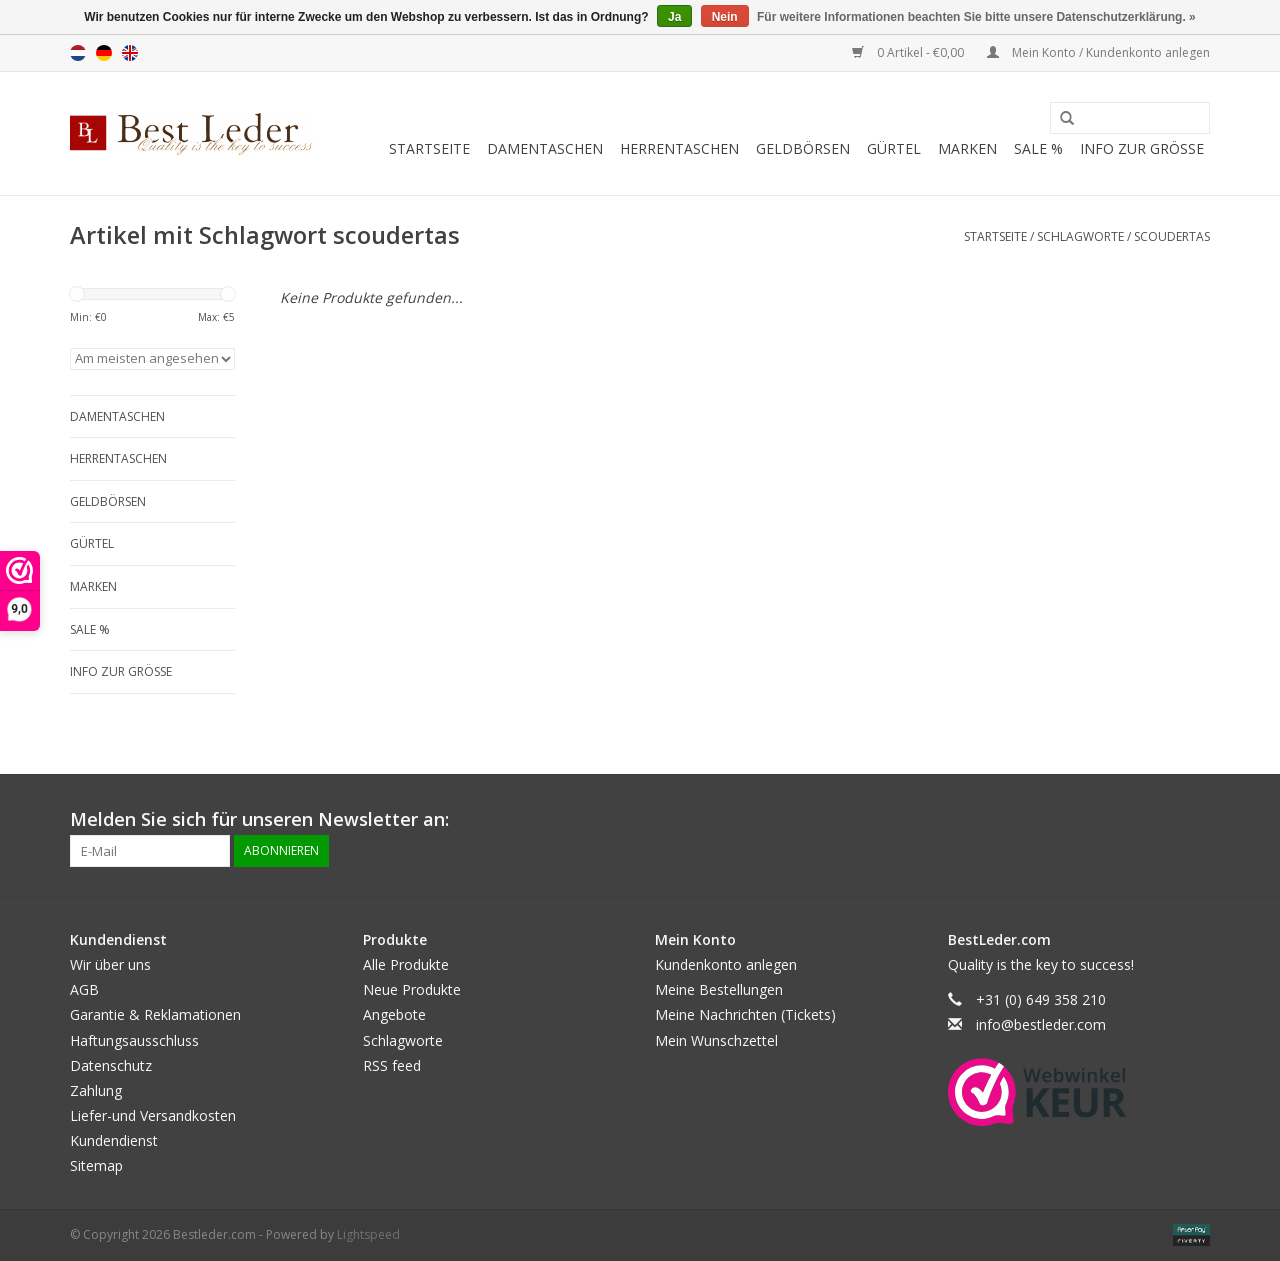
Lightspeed (368, 1234)
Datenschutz (111, 1065)
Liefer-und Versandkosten (153, 1115)
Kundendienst (114, 1140)
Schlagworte (1080, 236)
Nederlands (78, 53)
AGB (84, 989)
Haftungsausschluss (134, 1040)
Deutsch (104, 53)
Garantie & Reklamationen (155, 1014)
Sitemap (96, 1165)
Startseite (429, 148)
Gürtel (894, 148)
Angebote (394, 1014)
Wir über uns (110, 964)
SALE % (1038, 148)
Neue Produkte (412, 989)
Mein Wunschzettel (716, 1040)
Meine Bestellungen (719, 989)
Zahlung (96, 1090)
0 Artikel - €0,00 (909, 52)
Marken (967, 148)
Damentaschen (545, 148)
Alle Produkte (406, 964)
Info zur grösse (1142, 148)
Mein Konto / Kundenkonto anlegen (1098, 52)
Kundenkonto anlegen (726, 964)
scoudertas (1172, 236)
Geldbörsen (803, 148)
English (130, 53)
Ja (674, 17)
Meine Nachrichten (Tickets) (745, 1014)
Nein (725, 17)
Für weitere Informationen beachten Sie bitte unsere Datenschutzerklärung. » (976, 17)
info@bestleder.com (1041, 1024)
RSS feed (392, 1065)
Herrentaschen (679, 148)
